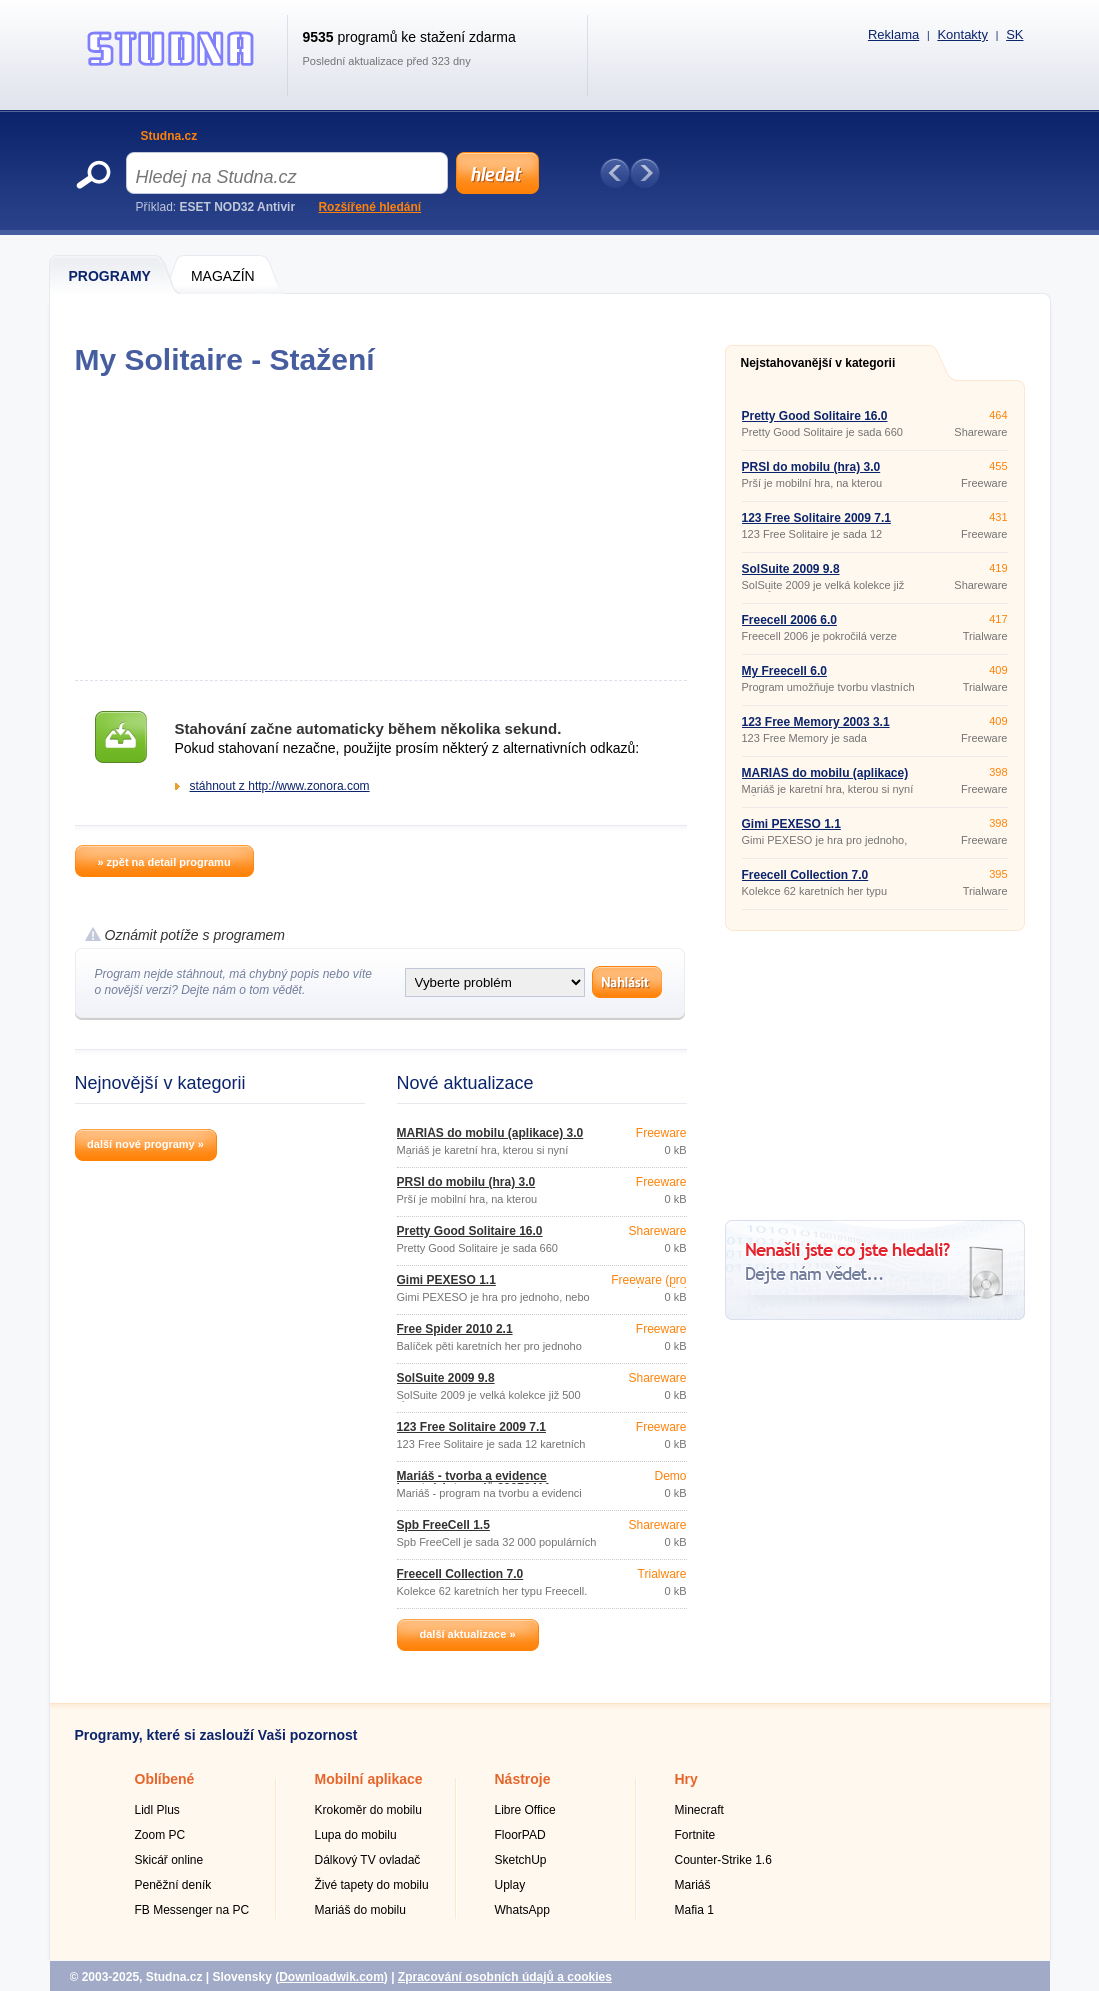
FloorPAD (520, 1835)
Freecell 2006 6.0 (789, 620)
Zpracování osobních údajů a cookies (505, 1977)
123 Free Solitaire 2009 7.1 (471, 1427)
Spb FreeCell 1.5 (443, 1525)
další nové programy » (145, 1144)
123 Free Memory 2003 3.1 (816, 722)
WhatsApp (522, 1910)
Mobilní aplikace (369, 1779)
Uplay (510, 1885)
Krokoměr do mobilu (368, 1810)
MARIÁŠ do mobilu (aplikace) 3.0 (490, 1133)
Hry (686, 1779)
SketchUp (521, 1860)
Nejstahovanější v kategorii (818, 363)
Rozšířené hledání (369, 207)
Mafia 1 (694, 1910)
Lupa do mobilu (356, 1835)
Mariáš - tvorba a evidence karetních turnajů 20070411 (474, 1482)
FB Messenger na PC (192, 1910)
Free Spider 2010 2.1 (455, 1329)
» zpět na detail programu (163, 862)
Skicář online (169, 1860)
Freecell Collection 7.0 (460, 1574)
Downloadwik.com (331, 1977)
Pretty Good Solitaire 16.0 (470, 1231)
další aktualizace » (468, 1634)
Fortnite (695, 1835)
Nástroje (523, 1779)
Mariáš (693, 1885)
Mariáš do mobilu (360, 1910)
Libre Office (525, 1810)
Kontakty (962, 34)
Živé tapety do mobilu (372, 1885)
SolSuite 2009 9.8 (446, 1378)
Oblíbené (165, 1779)
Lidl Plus (157, 1810)
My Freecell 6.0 (784, 671)
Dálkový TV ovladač (368, 1860)
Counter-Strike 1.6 (723, 1860)
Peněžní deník (173, 1885)
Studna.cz (169, 136)
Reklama (893, 34)
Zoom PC (160, 1835)
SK (1014, 34)
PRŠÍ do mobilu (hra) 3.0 (466, 1182)
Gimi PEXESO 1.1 (446, 1280)
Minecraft (699, 1810)
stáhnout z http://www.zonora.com (280, 786)
